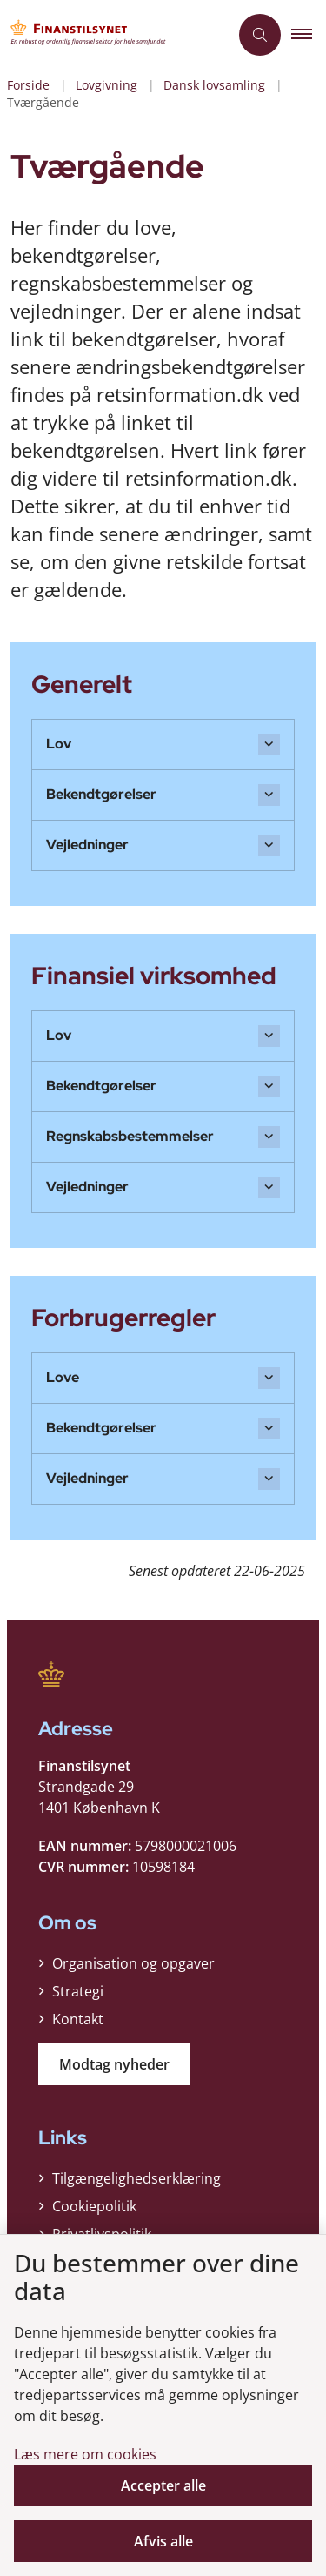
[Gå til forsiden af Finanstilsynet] (114, 34)
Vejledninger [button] (87, 844)
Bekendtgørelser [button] (101, 794)
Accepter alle (163, 2485)
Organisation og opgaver (133, 1963)
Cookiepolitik (94, 2206)
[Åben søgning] (260, 35)
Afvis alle (163, 2541)
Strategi (77, 1991)
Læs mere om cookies (85, 2454)
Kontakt (77, 2019)
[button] (308, 35)
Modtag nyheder (114, 2064)
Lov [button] (58, 744)
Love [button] (62, 1377)
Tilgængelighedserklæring (136, 2178)
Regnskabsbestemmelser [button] (130, 1136)
